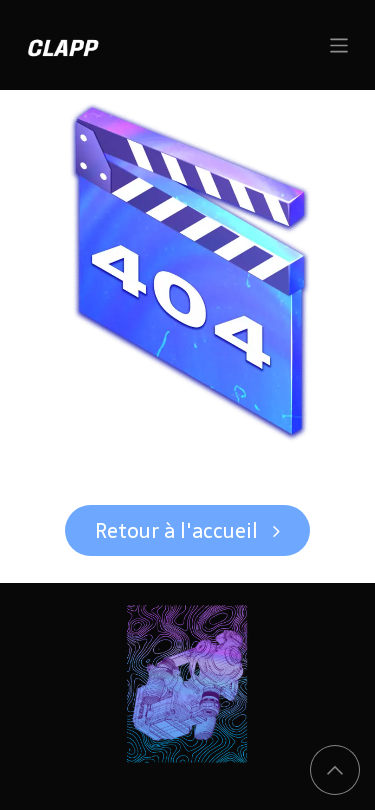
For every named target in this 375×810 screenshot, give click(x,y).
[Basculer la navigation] (339, 44)
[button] (335, 770)
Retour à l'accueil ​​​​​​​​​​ (187, 531)
